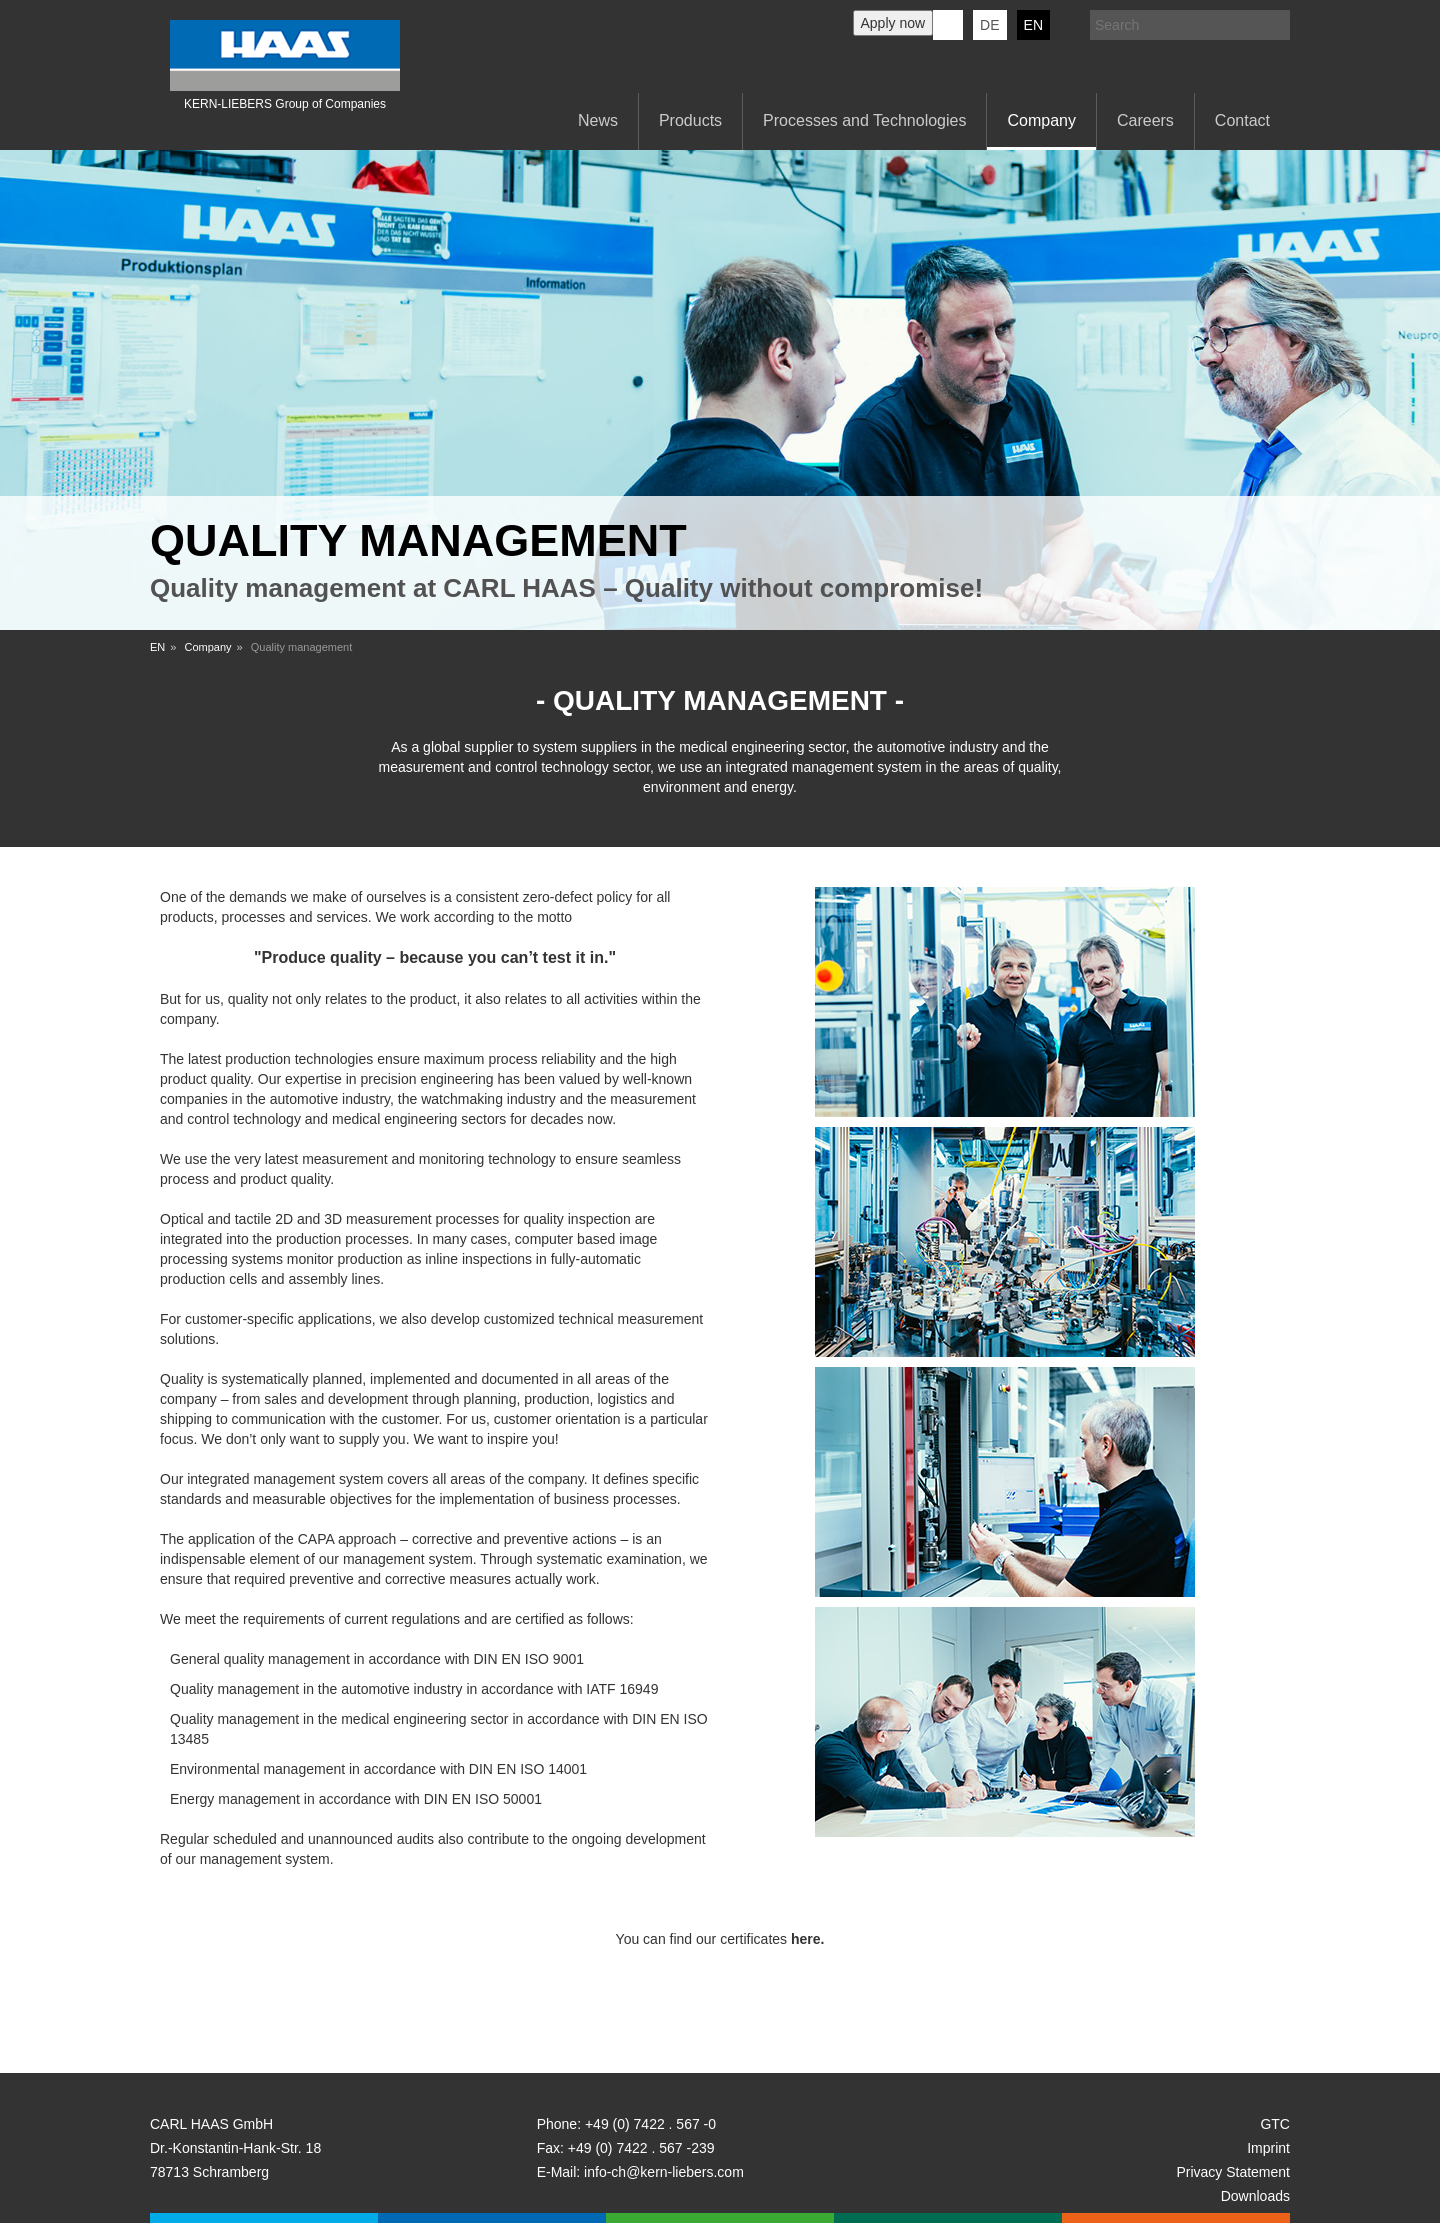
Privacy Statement (1233, 2172)
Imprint (1268, 2148)
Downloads (1255, 2196)
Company (1041, 120)
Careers (1145, 120)
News (598, 120)
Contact (1242, 120)
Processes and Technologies (864, 120)
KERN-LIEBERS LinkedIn (948, 25)
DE (989, 25)
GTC (1275, 2124)
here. (807, 1939)
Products (690, 120)
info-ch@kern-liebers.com (664, 2172)
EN (1033, 25)
